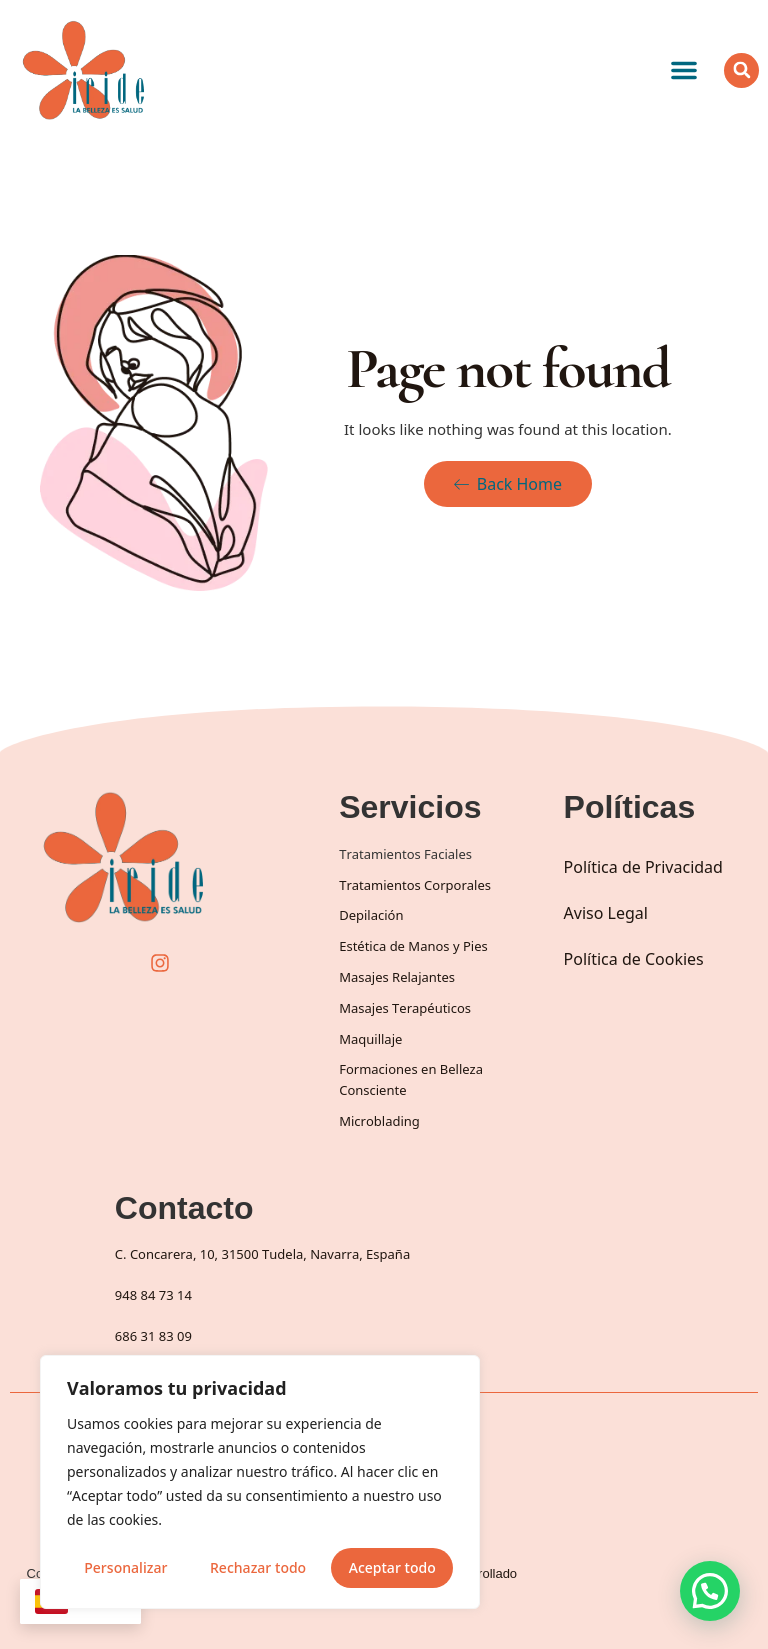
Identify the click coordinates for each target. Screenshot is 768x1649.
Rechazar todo (258, 1567)
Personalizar (125, 1567)
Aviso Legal (606, 913)
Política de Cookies (634, 959)
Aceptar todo (392, 1567)
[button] (684, 70)
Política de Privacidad (643, 867)
